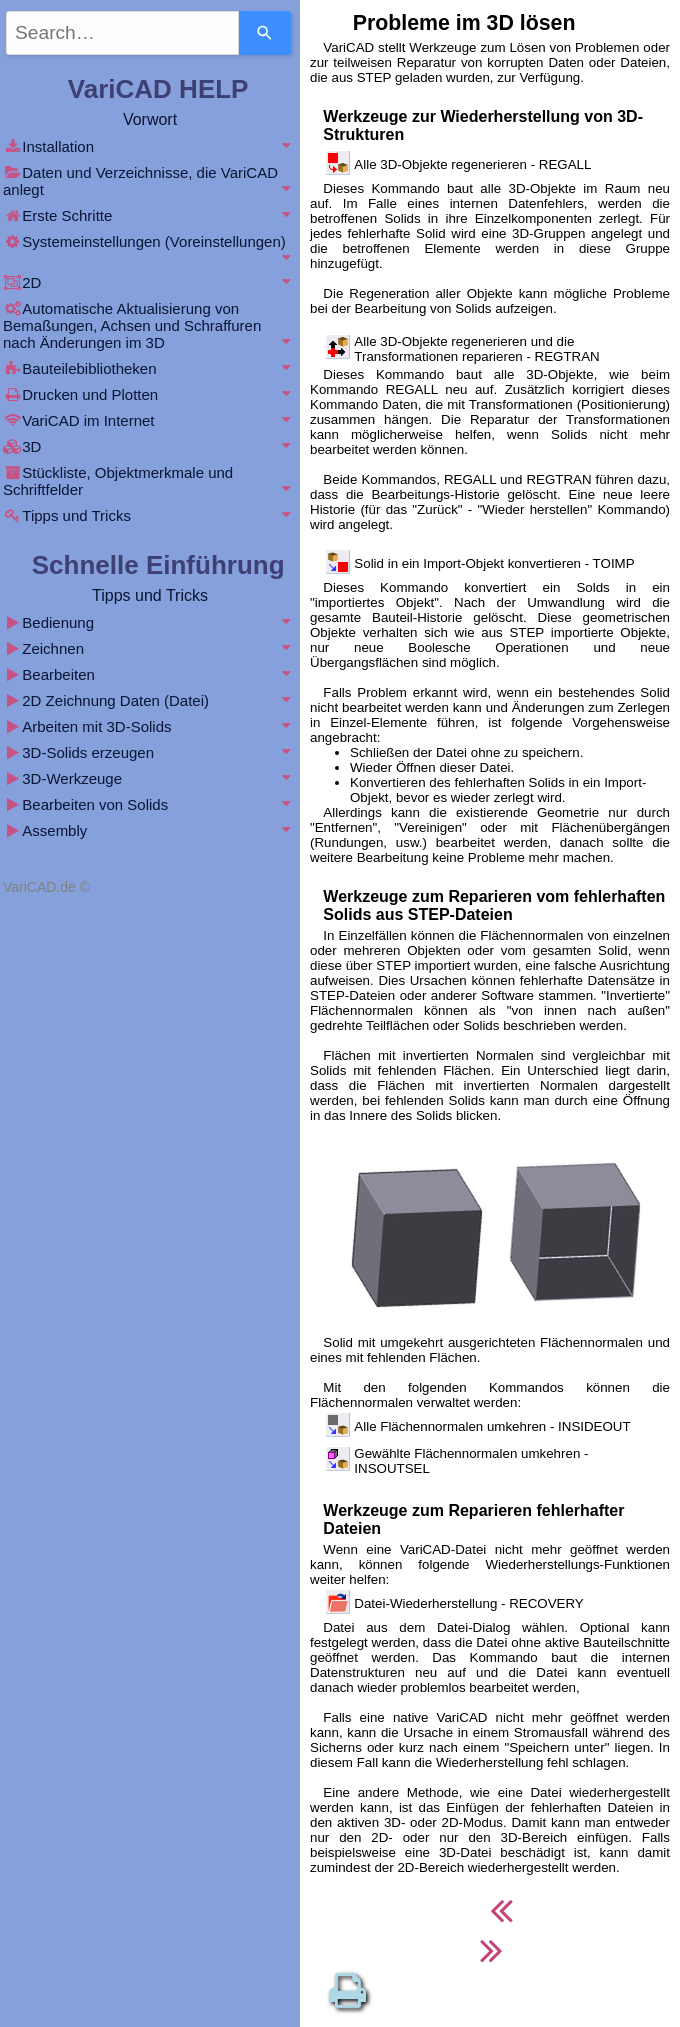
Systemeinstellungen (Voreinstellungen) (150, 249)
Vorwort (150, 119)
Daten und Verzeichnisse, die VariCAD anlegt (150, 181)
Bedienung (150, 622)
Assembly (150, 830)
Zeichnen (150, 648)
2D (150, 282)
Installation (150, 146)
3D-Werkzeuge (150, 778)
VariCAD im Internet (150, 420)
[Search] (265, 33)
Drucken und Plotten (150, 394)
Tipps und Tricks (150, 515)
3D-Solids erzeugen (150, 752)
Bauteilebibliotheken (150, 368)
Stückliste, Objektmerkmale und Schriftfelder (150, 481)
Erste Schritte (150, 215)
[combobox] (122, 33)
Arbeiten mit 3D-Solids (150, 726)
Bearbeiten (150, 674)
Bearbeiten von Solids (150, 804)
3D (150, 446)
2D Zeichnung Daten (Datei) (150, 700)
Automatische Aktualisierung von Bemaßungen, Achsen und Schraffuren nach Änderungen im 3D (150, 325)
